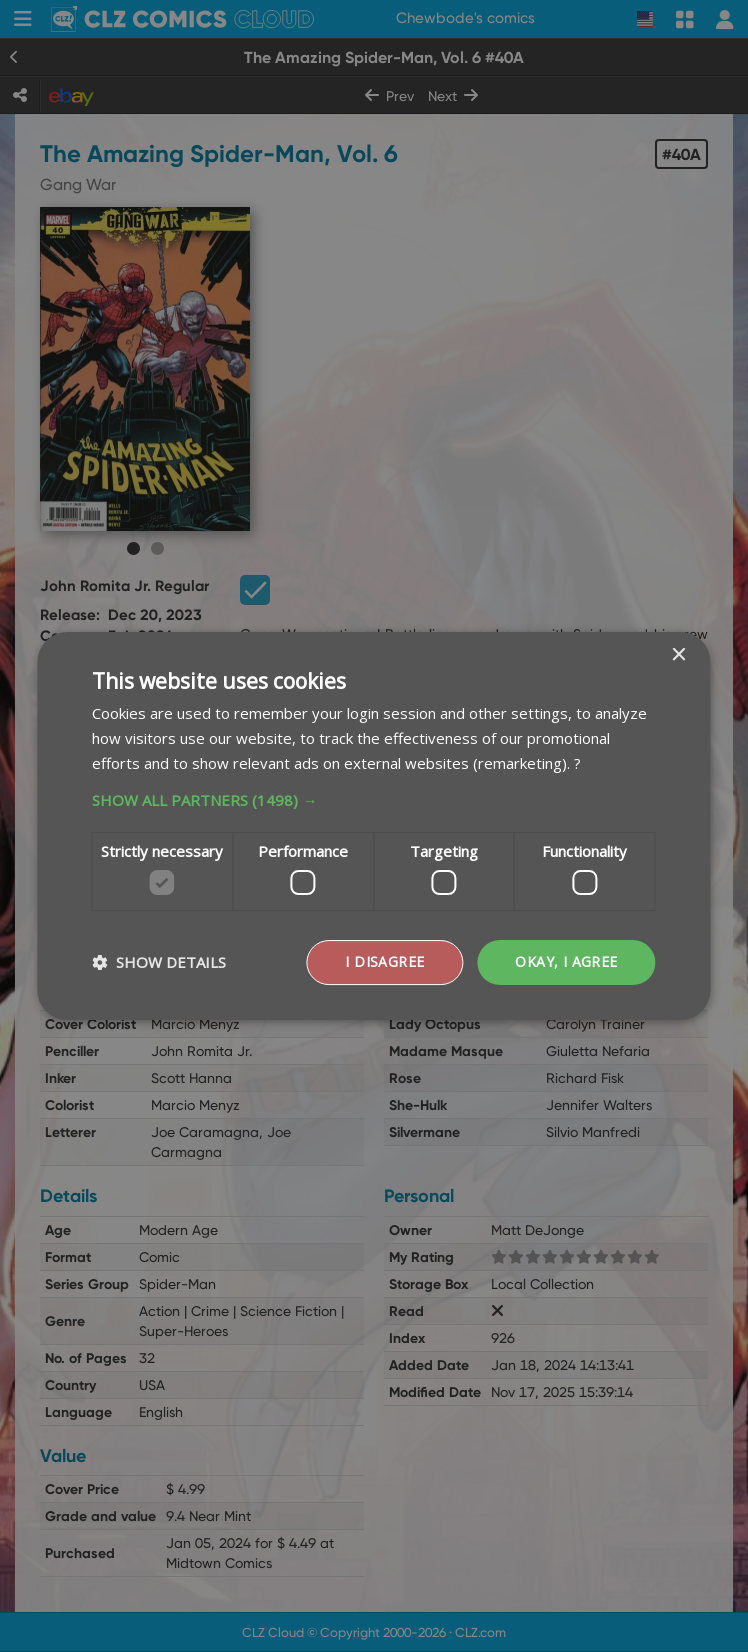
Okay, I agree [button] (566, 961)
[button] (373, 800)
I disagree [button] (384, 961)
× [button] (678, 655)
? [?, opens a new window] (577, 763)
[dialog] (374, 826)
